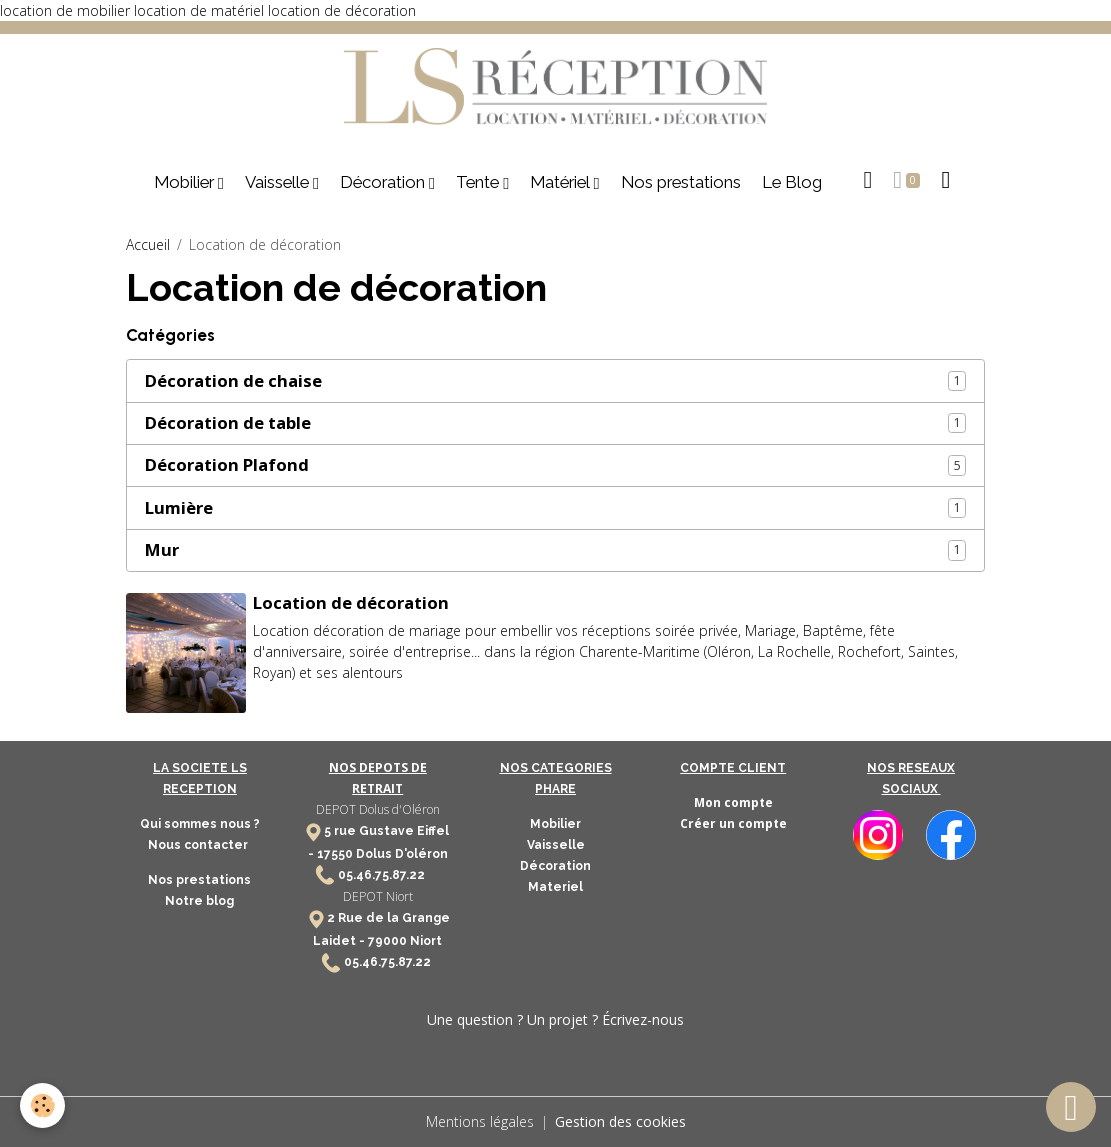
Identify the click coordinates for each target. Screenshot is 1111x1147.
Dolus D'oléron (400, 854)
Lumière (179, 508)
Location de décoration (351, 602)
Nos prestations (681, 182)
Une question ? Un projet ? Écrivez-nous (555, 1019)
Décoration (384, 182)
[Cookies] (42, 1105)
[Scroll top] (1071, 1107)
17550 (335, 854)
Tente (479, 182)
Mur (162, 550)
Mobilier (186, 182)
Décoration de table (228, 423)
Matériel (561, 182)
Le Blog (792, 182)
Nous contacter (199, 845)
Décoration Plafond (227, 465)
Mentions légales (480, 1121)
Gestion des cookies (620, 1121)
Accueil (148, 244)
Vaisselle (279, 182)
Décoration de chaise (233, 381)
